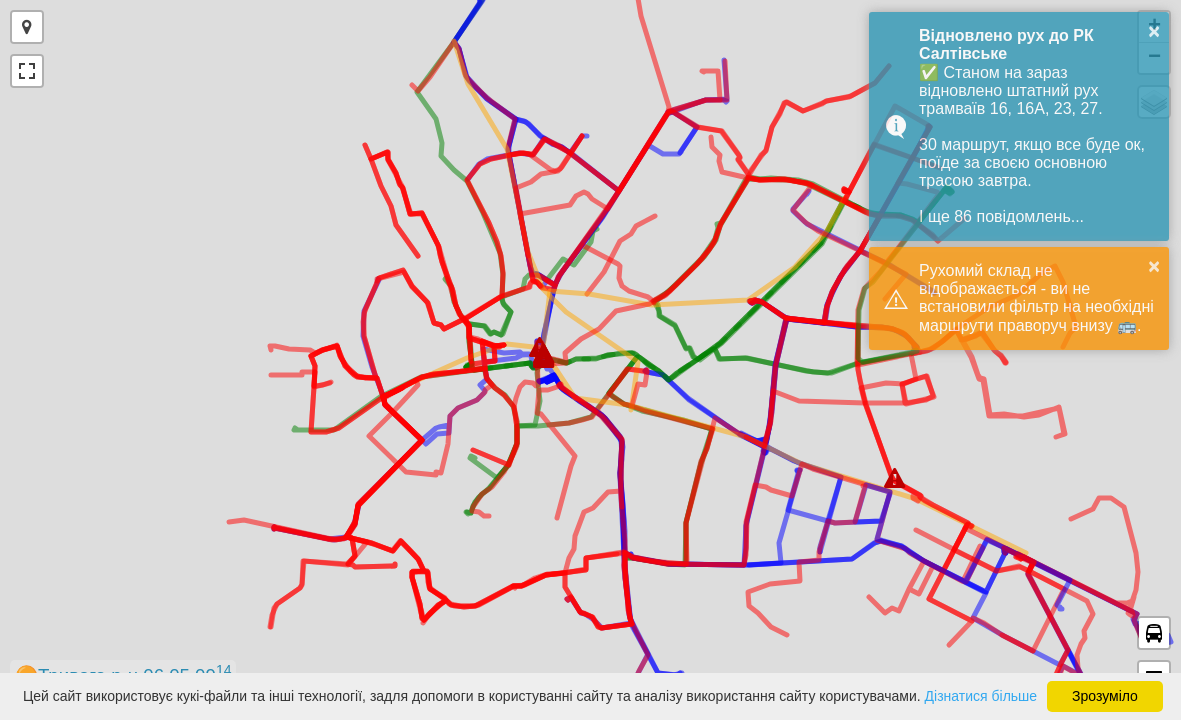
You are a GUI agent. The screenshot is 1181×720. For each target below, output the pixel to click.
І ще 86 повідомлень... (1001, 216)
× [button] (1154, 31)
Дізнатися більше (981, 696)
